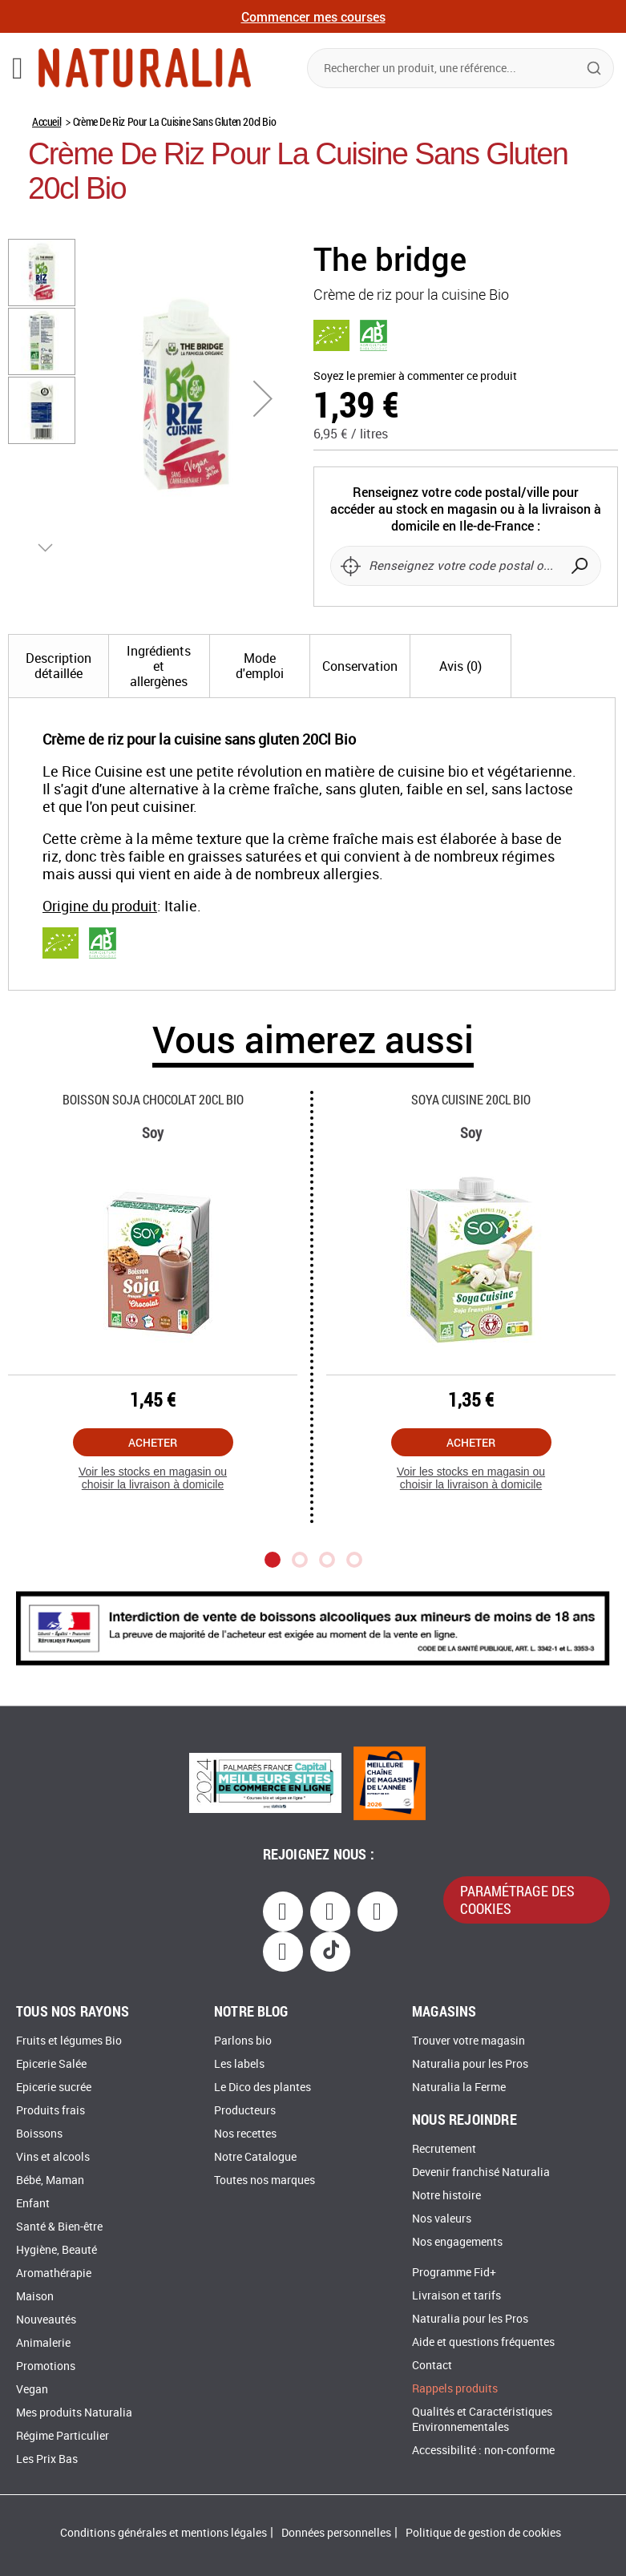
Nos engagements (457, 2242)
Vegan (32, 2389)
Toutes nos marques (264, 2180)
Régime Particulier (62, 2436)
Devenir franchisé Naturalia (481, 2172)
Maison (35, 2296)
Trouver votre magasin (468, 2041)
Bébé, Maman (50, 2180)
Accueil (46, 121)
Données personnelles (336, 2533)
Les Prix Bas (47, 2459)
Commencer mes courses (313, 16)
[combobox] (460, 68)
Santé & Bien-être (59, 2227)
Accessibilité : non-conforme (483, 2450)
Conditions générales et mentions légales (163, 2533)
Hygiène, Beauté (56, 2250)
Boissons (39, 2134)
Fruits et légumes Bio (69, 2041)
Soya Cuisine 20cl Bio (471, 1115)
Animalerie (43, 2343)
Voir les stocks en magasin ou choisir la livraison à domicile (153, 1493)
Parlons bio (243, 2041)
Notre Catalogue (255, 2157)
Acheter (152, 1458)
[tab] (58, 682)
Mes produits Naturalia (74, 2413)
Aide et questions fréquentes (483, 2342)
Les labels (239, 2064)
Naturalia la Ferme (459, 2087)
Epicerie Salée (51, 2064)
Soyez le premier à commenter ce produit (415, 376)
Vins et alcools (53, 2157)
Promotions (45, 2366)
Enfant (33, 2204)
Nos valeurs (441, 2219)
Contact (432, 2365)
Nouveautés (46, 2320)
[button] (263, 398)
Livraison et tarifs (456, 2296)
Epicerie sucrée (53, 2087)
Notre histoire (446, 2196)
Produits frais (50, 2111)
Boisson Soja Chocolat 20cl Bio (153, 1115)
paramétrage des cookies (517, 1899)
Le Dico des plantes (262, 2087)
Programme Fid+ (454, 2272)
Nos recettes (245, 2134)
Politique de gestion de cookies (483, 2533)
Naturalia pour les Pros (470, 2064)
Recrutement (444, 2149)
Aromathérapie (53, 2273)
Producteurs (245, 2111)
